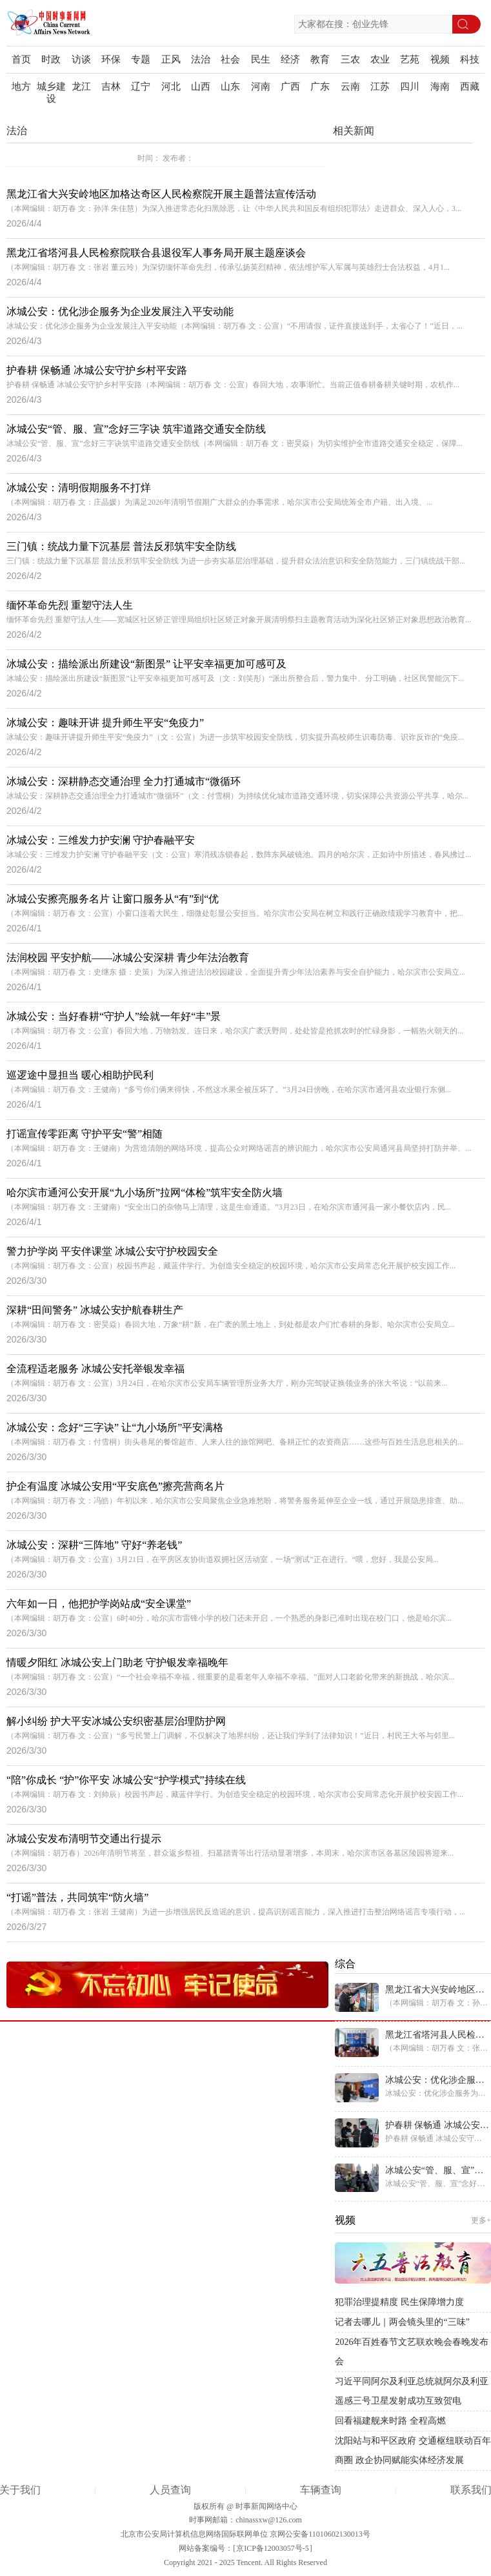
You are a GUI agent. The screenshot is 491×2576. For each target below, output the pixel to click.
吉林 (111, 86)
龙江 (81, 86)
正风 (171, 59)
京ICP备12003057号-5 (272, 2548)
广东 (320, 86)
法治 (200, 59)
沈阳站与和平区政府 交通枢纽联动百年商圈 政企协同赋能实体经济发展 (413, 2450)
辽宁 (140, 86)
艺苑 (409, 59)
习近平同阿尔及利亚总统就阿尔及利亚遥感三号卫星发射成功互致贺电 (411, 2391)
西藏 (469, 86)
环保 (111, 59)
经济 (290, 59)
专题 (140, 59)
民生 (260, 59)
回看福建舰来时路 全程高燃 (390, 2421)
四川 (409, 86)
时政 (51, 59)
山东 (230, 86)
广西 (290, 86)
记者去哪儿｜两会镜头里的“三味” (402, 2322)
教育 (320, 59)
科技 (469, 59)
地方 (21, 86)
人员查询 (170, 2489)
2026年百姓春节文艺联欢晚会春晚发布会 (411, 2351)
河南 (260, 86)
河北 (171, 86)
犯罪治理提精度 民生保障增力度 (399, 2302)
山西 (200, 86)
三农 (350, 59)
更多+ (481, 2220)
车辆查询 (320, 2489)
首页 (21, 59)
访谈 (81, 59)
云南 (350, 86)
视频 (440, 59)
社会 (230, 59)
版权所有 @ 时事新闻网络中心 (245, 2506)
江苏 (380, 86)
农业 (380, 59)
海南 (440, 86)
